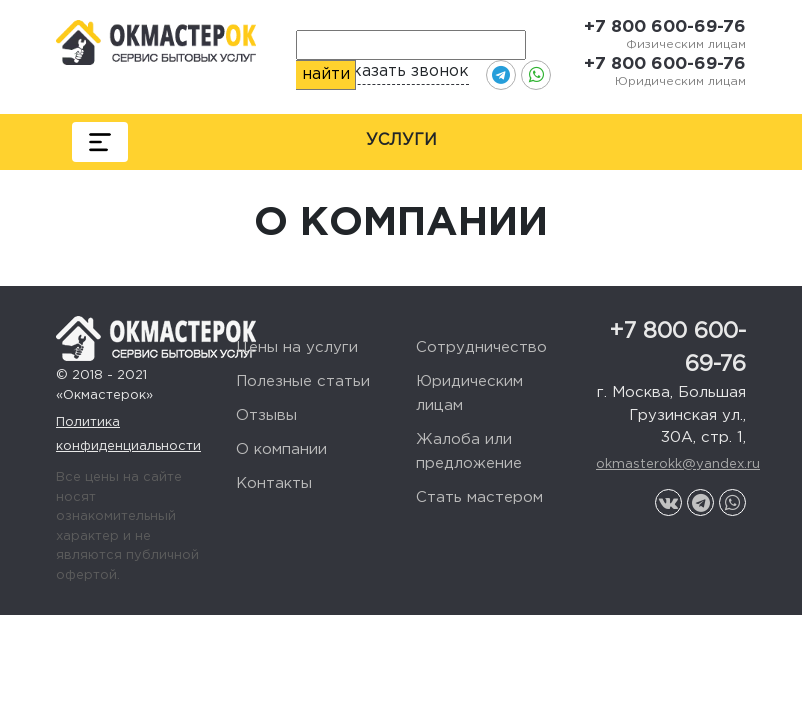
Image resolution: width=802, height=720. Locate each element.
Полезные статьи (303, 381)
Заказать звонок (401, 71)
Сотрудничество (481, 347)
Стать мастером (479, 497)
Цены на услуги (297, 347)
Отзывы (266, 415)
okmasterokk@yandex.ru (671, 464)
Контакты (274, 483)
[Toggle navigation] (100, 142)
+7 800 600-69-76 (665, 27)
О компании (281, 449)
